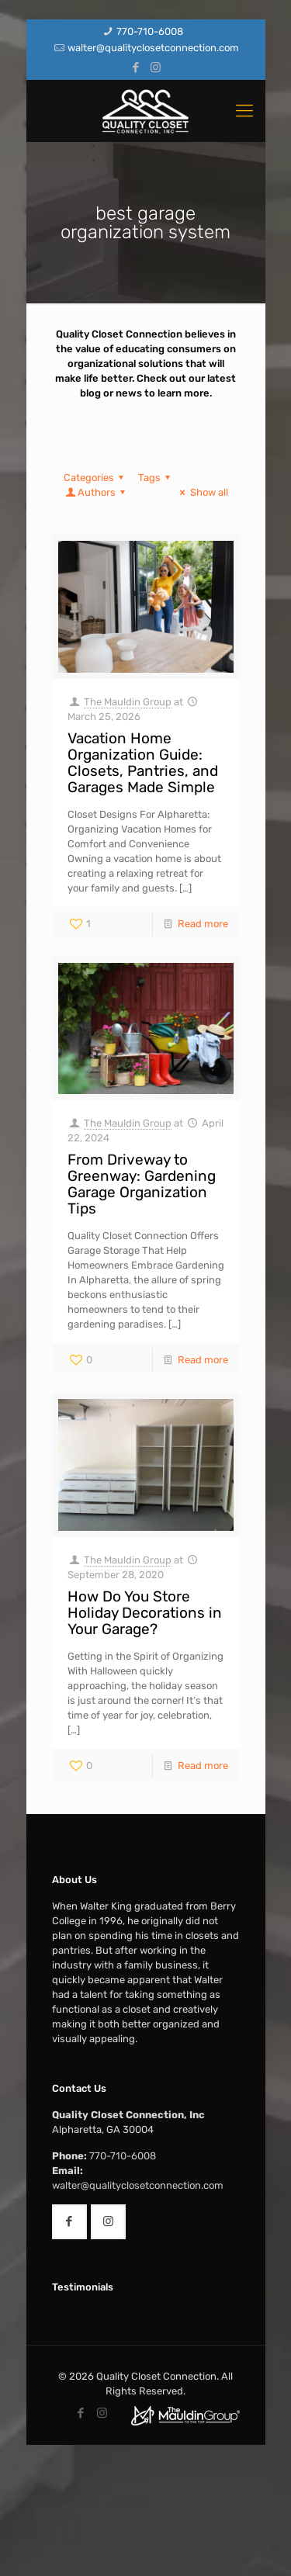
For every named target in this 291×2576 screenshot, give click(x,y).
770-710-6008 (149, 31)
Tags (156, 477)
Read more (203, 924)
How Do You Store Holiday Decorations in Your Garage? (145, 1612)
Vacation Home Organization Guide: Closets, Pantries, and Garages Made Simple (143, 762)
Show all (201, 492)
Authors (97, 492)
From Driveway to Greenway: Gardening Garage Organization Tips (142, 1184)
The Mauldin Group (127, 702)
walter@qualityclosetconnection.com (153, 48)
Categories (96, 477)
